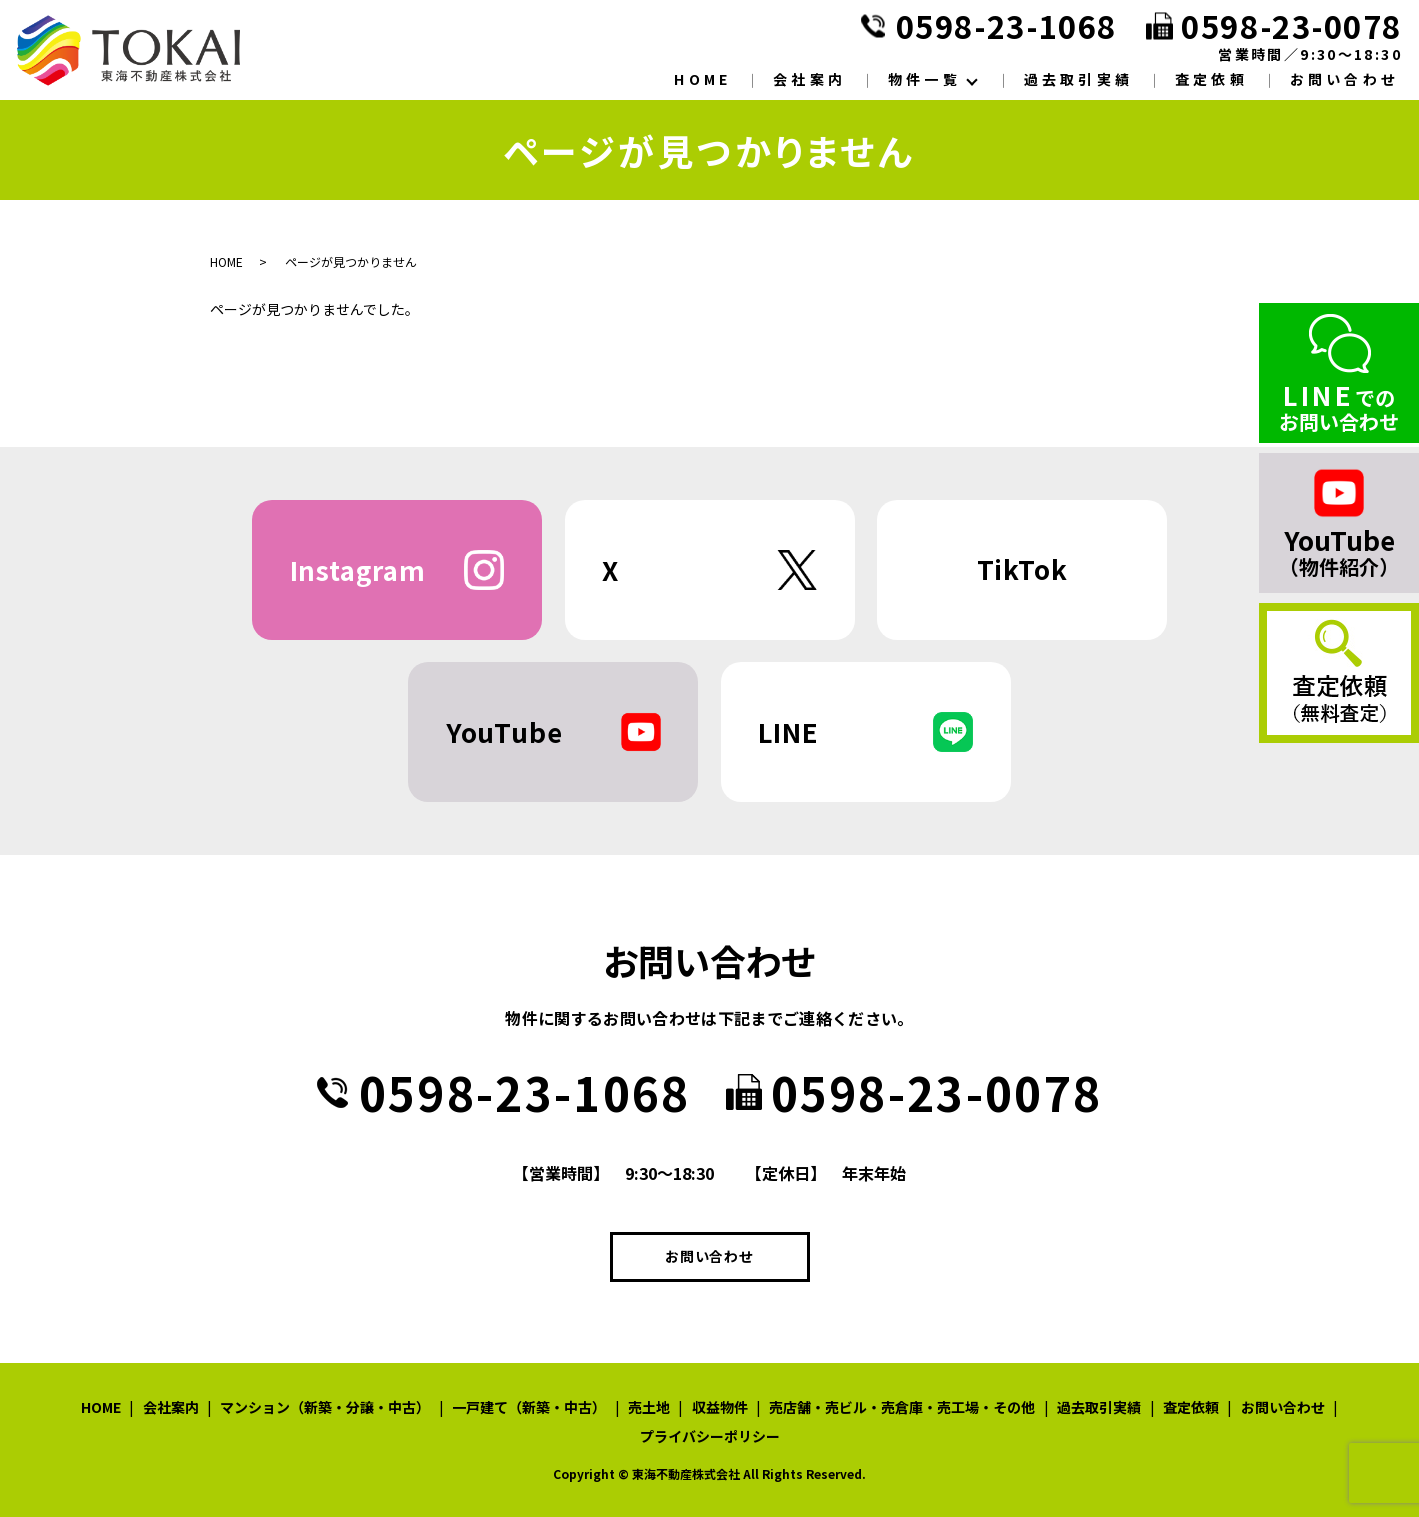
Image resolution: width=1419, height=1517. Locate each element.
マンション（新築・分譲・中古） (325, 1407)
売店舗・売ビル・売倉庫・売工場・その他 (902, 1407)
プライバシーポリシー (710, 1436)
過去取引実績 (1078, 79)
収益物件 (720, 1407)
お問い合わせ (1344, 79)
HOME (702, 79)
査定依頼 (1211, 79)
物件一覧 (924, 79)
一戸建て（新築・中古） (529, 1407)
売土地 (649, 1407)
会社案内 (809, 79)
